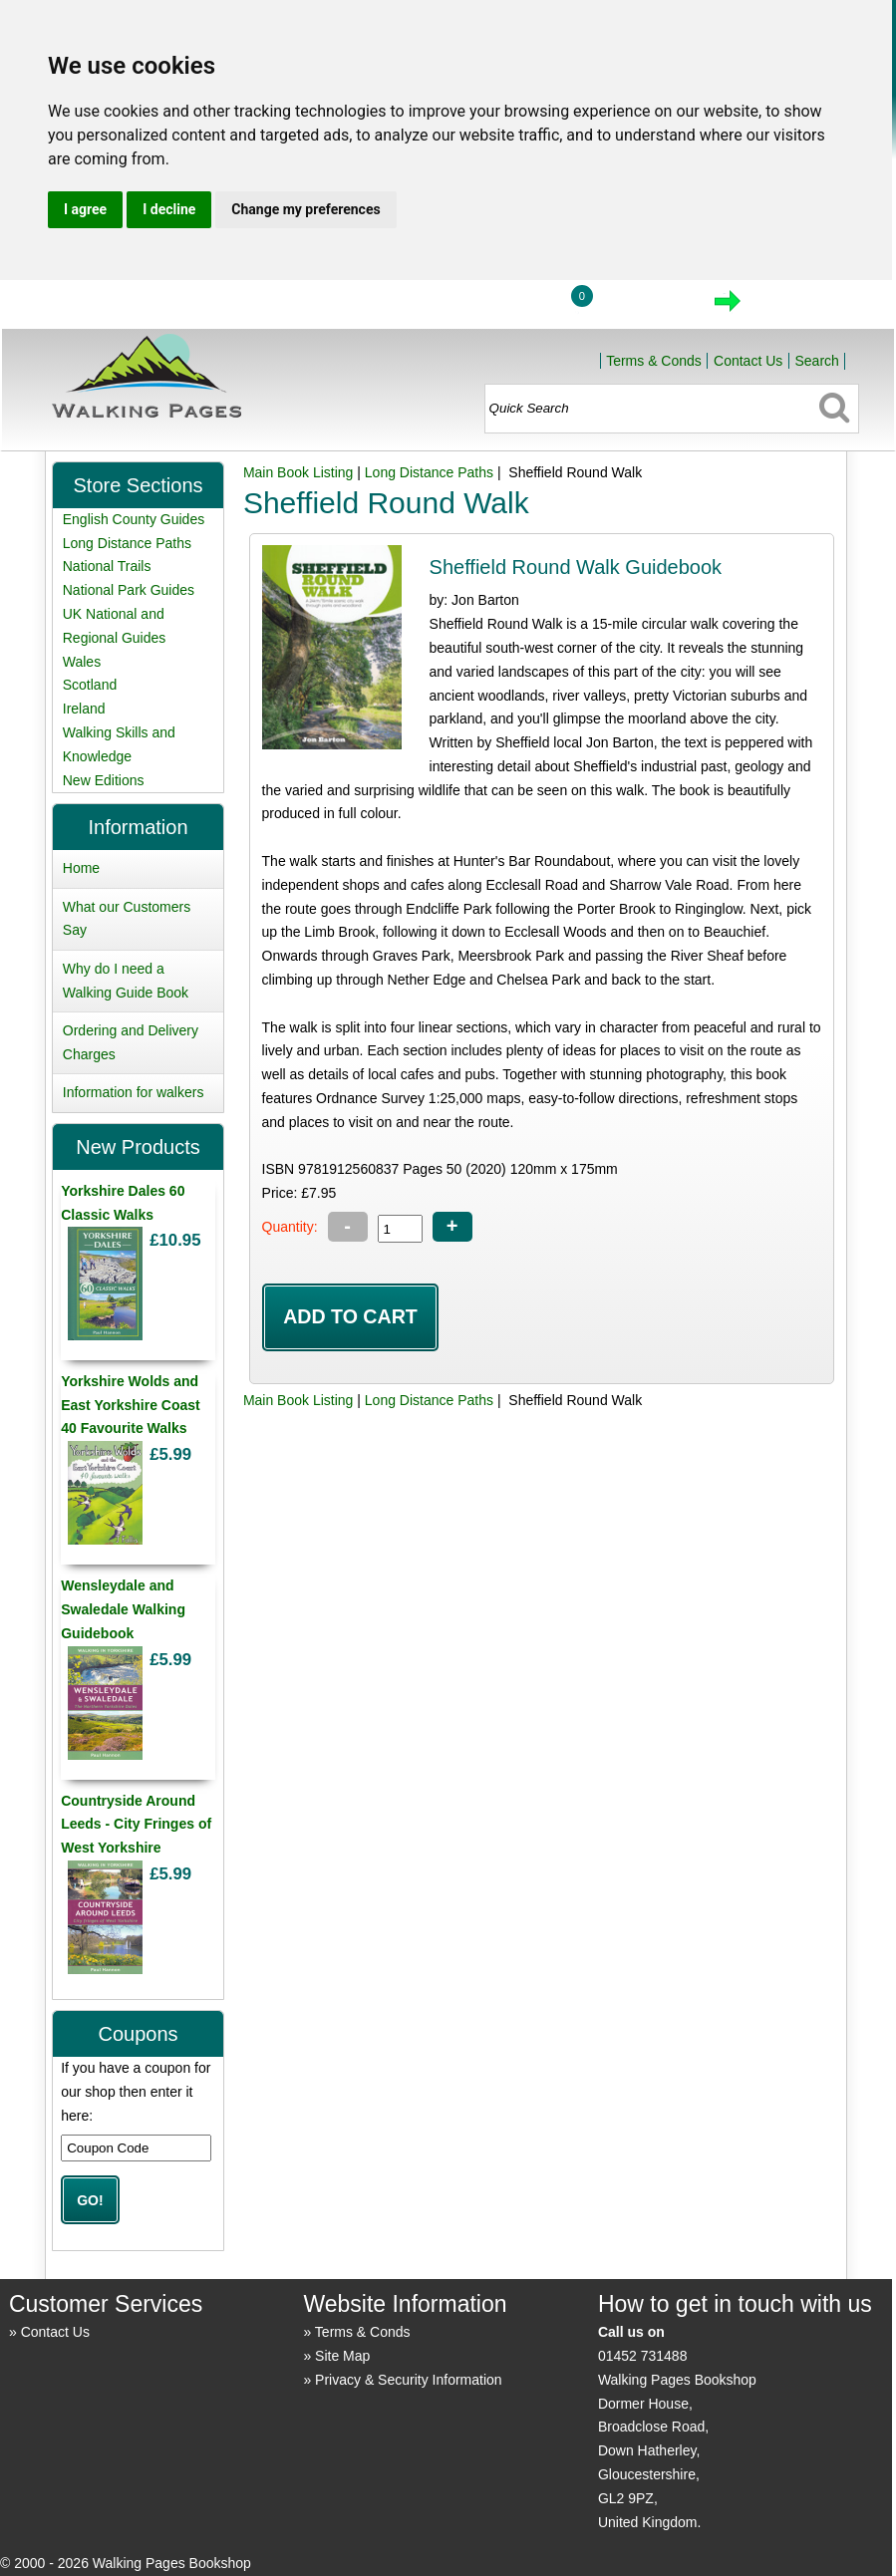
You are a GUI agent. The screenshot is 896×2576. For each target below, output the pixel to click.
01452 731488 (643, 2356)
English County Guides (133, 519)
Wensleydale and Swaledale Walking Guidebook (123, 1609)
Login (505, 307)
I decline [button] (169, 209)
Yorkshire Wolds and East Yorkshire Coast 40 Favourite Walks (130, 1405)
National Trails (107, 566)
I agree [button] (85, 209)
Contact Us (748, 361)
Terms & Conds (654, 361)
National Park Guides (128, 590)
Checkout (794, 307)
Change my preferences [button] (305, 209)
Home (413, 307)
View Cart (644, 307)
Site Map (342, 2356)
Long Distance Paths (429, 472)
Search (816, 361)
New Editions (104, 780)
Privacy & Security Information (408, 2380)
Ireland (84, 708)
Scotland (90, 685)
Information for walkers (133, 1092)
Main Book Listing (298, 472)
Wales (82, 662)
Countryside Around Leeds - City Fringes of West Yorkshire (136, 1825)
